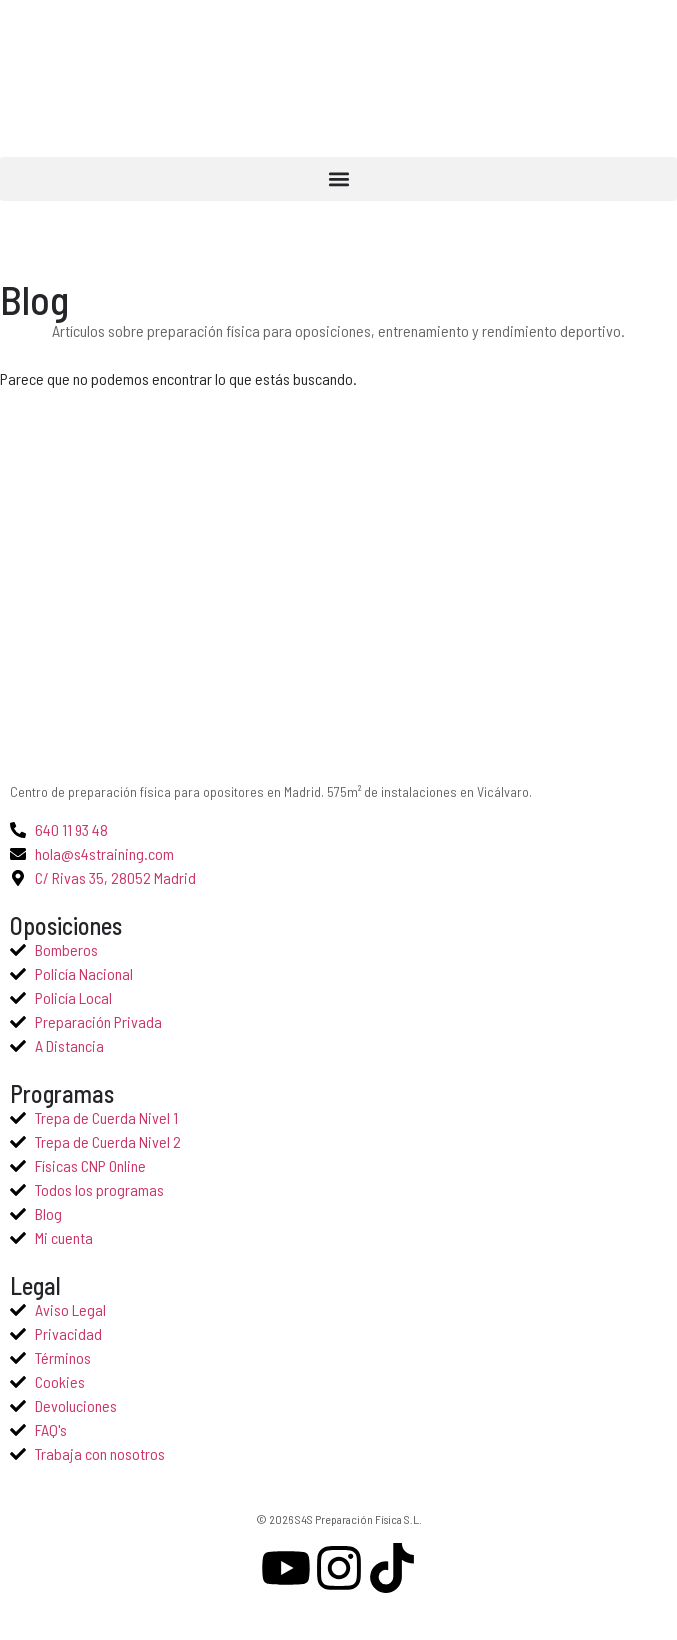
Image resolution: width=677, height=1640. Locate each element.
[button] (338, 179)
